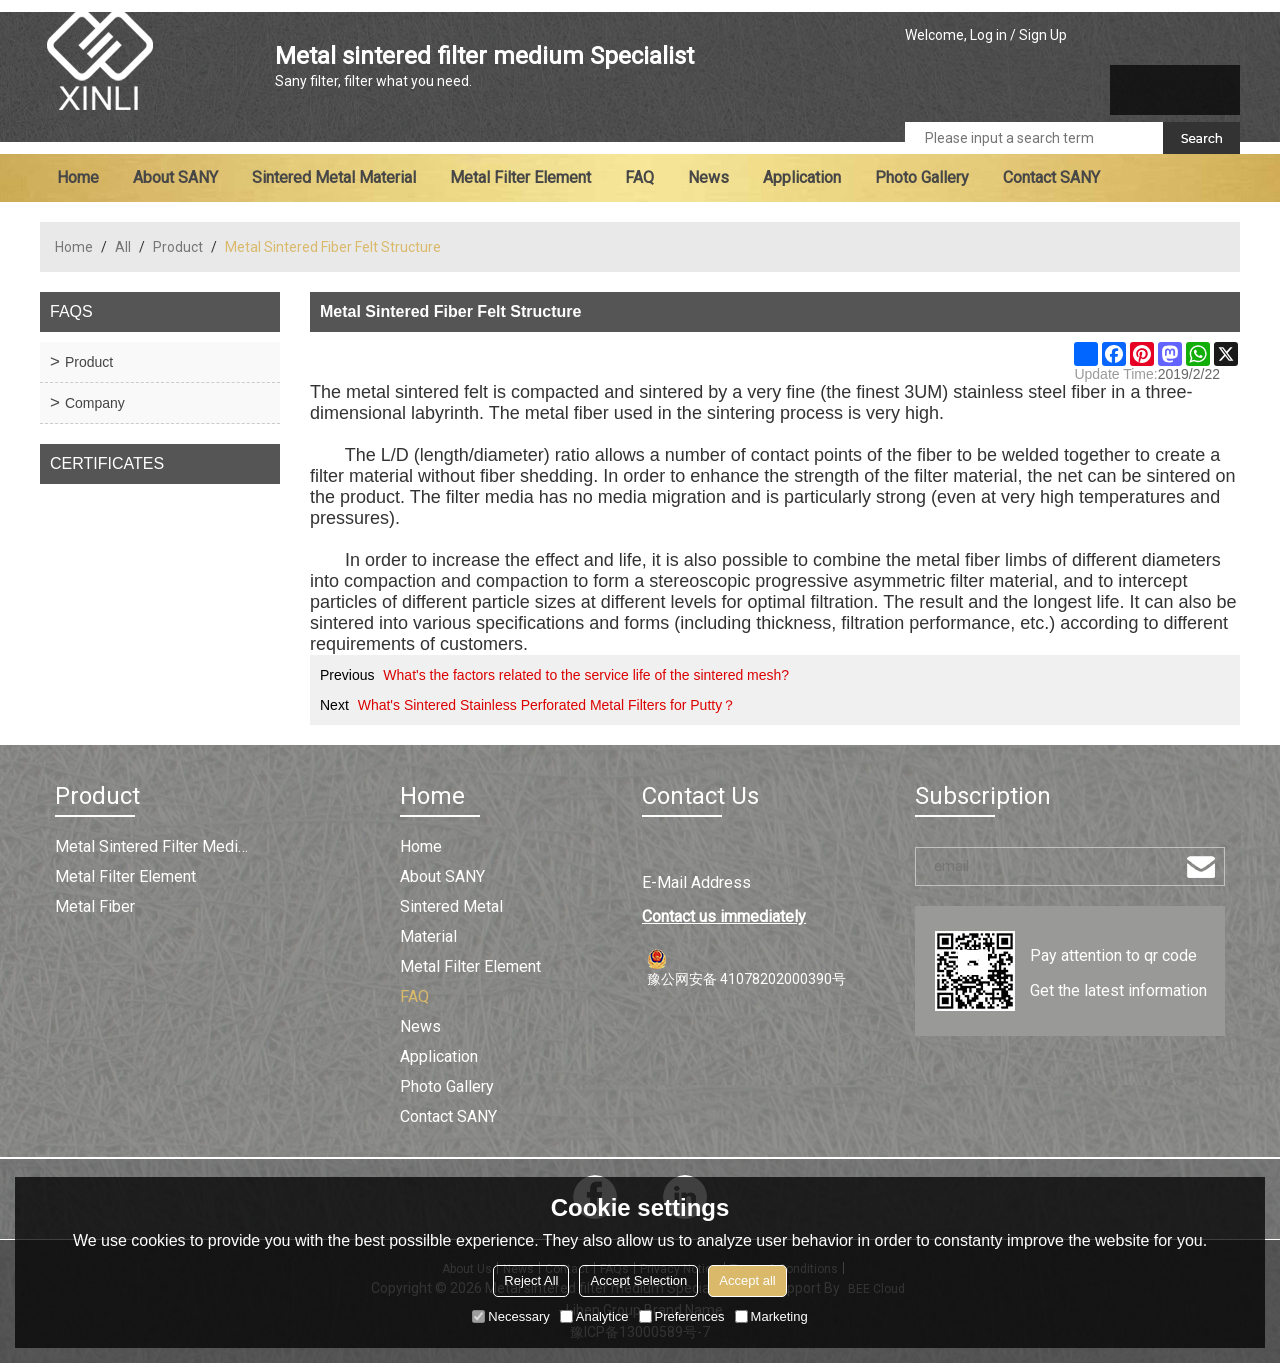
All (123, 247)
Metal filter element (520, 177)
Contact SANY (1051, 177)
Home (78, 177)
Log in (988, 35)
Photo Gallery (922, 177)
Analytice (594, 1316)
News (708, 177)
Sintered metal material (334, 177)
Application (802, 177)
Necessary (510, 1316)
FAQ (639, 177)
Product (178, 247)
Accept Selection (638, 1280)
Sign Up (1043, 35)
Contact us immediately (724, 916)
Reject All (531, 1280)
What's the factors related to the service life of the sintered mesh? (586, 675)
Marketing (771, 1316)
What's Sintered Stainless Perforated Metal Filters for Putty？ (547, 705)
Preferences (682, 1316)
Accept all (747, 1280)
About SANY (175, 177)
